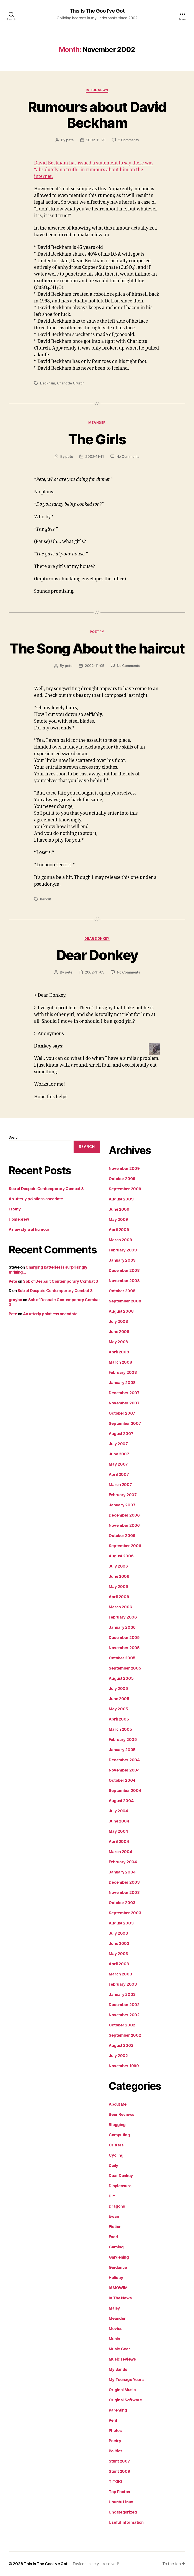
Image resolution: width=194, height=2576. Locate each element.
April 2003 (119, 1964)
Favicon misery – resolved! (96, 2563)
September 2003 (125, 1913)
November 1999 (124, 2066)
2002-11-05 (94, 665)
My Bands (118, 2369)
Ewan (114, 2216)
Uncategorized (123, 2512)
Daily (113, 2165)
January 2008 (122, 1382)
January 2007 (122, 1505)
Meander (97, 423)
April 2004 (119, 1841)
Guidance (118, 2267)
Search (14, 1137)
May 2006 (118, 1586)
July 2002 (118, 2055)
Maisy (114, 2308)
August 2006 (121, 1556)
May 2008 (118, 1342)
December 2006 (124, 1515)
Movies (115, 2328)
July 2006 (118, 1566)
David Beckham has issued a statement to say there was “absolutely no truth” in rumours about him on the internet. (93, 169)
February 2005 (123, 1739)
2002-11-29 (95, 140)
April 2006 (119, 1596)
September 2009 (125, 1189)
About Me (118, 2104)
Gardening (119, 2257)
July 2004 (118, 1811)
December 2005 (124, 1637)
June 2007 (119, 1454)
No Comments (128, 456)
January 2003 (122, 1994)
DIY (112, 2196)
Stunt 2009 (119, 2471)
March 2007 (120, 1484)
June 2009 (119, 1209)
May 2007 (118, 1464)
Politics (115, 2451)
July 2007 (118, 1444)
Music (114, 2338)
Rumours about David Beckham (97, 115)
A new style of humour (29, 1229)
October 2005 (122, 1658)
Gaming (116, 2247)
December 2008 (124, 1270)
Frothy (15, 1209)
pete (70, 140)
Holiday (116, 2277)
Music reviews (122, 2359)
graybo (15, 1299)
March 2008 (120, 1362)
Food (113, 2237)
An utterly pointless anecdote (36, 1199)
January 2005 (122, 1749)
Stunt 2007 (119, 2461)
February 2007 (123, 1494)
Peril (113, 2420)
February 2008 (123, 1372)
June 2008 (119, 1331)
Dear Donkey (96, 939)
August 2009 (121, 1199)
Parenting (118, 2410)
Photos (115, 2430)
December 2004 (124, 1760)
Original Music (122, 2389)
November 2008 (124, 1280)
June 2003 (119, 1943)
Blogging (117, 2124)
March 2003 (120, 1974)
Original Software (125, 2400)
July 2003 (118, 1933)
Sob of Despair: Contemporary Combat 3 (46, 1188)
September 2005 (125, 1668)
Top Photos (119, 2491)
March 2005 (120, 1729)
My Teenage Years (126, 2379)
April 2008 (119, 1352)
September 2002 (125, 2035)
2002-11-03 (94, 972)
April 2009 (119, 1229)
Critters (116, 2145)
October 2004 (122, 1780)
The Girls (97, 439)
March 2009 (120, 1240)
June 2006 (119, 1576)
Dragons (117, 2206)
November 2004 (124, 1770)
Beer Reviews (121, 2114)
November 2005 (124, 1647)
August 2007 (121, 1433)
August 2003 (121, 1923)
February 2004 (123, 1862)
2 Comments (128, 140)
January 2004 (122, 1872)
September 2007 (125, 1423)
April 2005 (119, 1719)
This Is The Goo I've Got (97, 10)
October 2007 (122, 1413)
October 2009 (122, 1178)
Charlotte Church (70, 383)
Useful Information (126, 2522)
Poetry (97, 632)
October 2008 (122, 1291)
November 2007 (124, 1403)
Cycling (116, 2155)
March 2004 (120, 1851)
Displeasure (120, 2186)
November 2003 (124, 1892)
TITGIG (115, 2481)
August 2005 (121, 1678)
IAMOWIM (118, 2287)
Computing (119, 2135)
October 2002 (122, 2025)
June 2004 (119, 1821)
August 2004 (121, 1800)
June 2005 (119, 1698)
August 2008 (121, 1311)
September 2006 (125, 1545)
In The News (97, 90)
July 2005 (118, 1688)
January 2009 (122, 1260)
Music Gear (119, 2349)
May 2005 (118, 1709)
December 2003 (124, 1882)
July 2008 (118, 1321)
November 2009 (124, 1168)
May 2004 (118, 1831)
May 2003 (118, 1953)
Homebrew (19, 1219)
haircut (45, 899)
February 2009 (123, 1250)
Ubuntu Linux (121, 2502)
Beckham (47, 383)
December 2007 (124, 1393)
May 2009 (118, 1219)
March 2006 (120, 1607)
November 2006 (124, 1525)
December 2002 (124, 2004)
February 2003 (123, 1984)
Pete (13, 1281)
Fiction (115, 2226)
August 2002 (121, 2045)
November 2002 (124, 2015)
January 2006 (122, 1627)
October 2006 (122, 1535)
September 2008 (125, 1301)
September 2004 (125, 1790)
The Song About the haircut (97, 648)
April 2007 (119, 1474)
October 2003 (122, 1902)
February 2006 (123, 1617)
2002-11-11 (94, 456)
